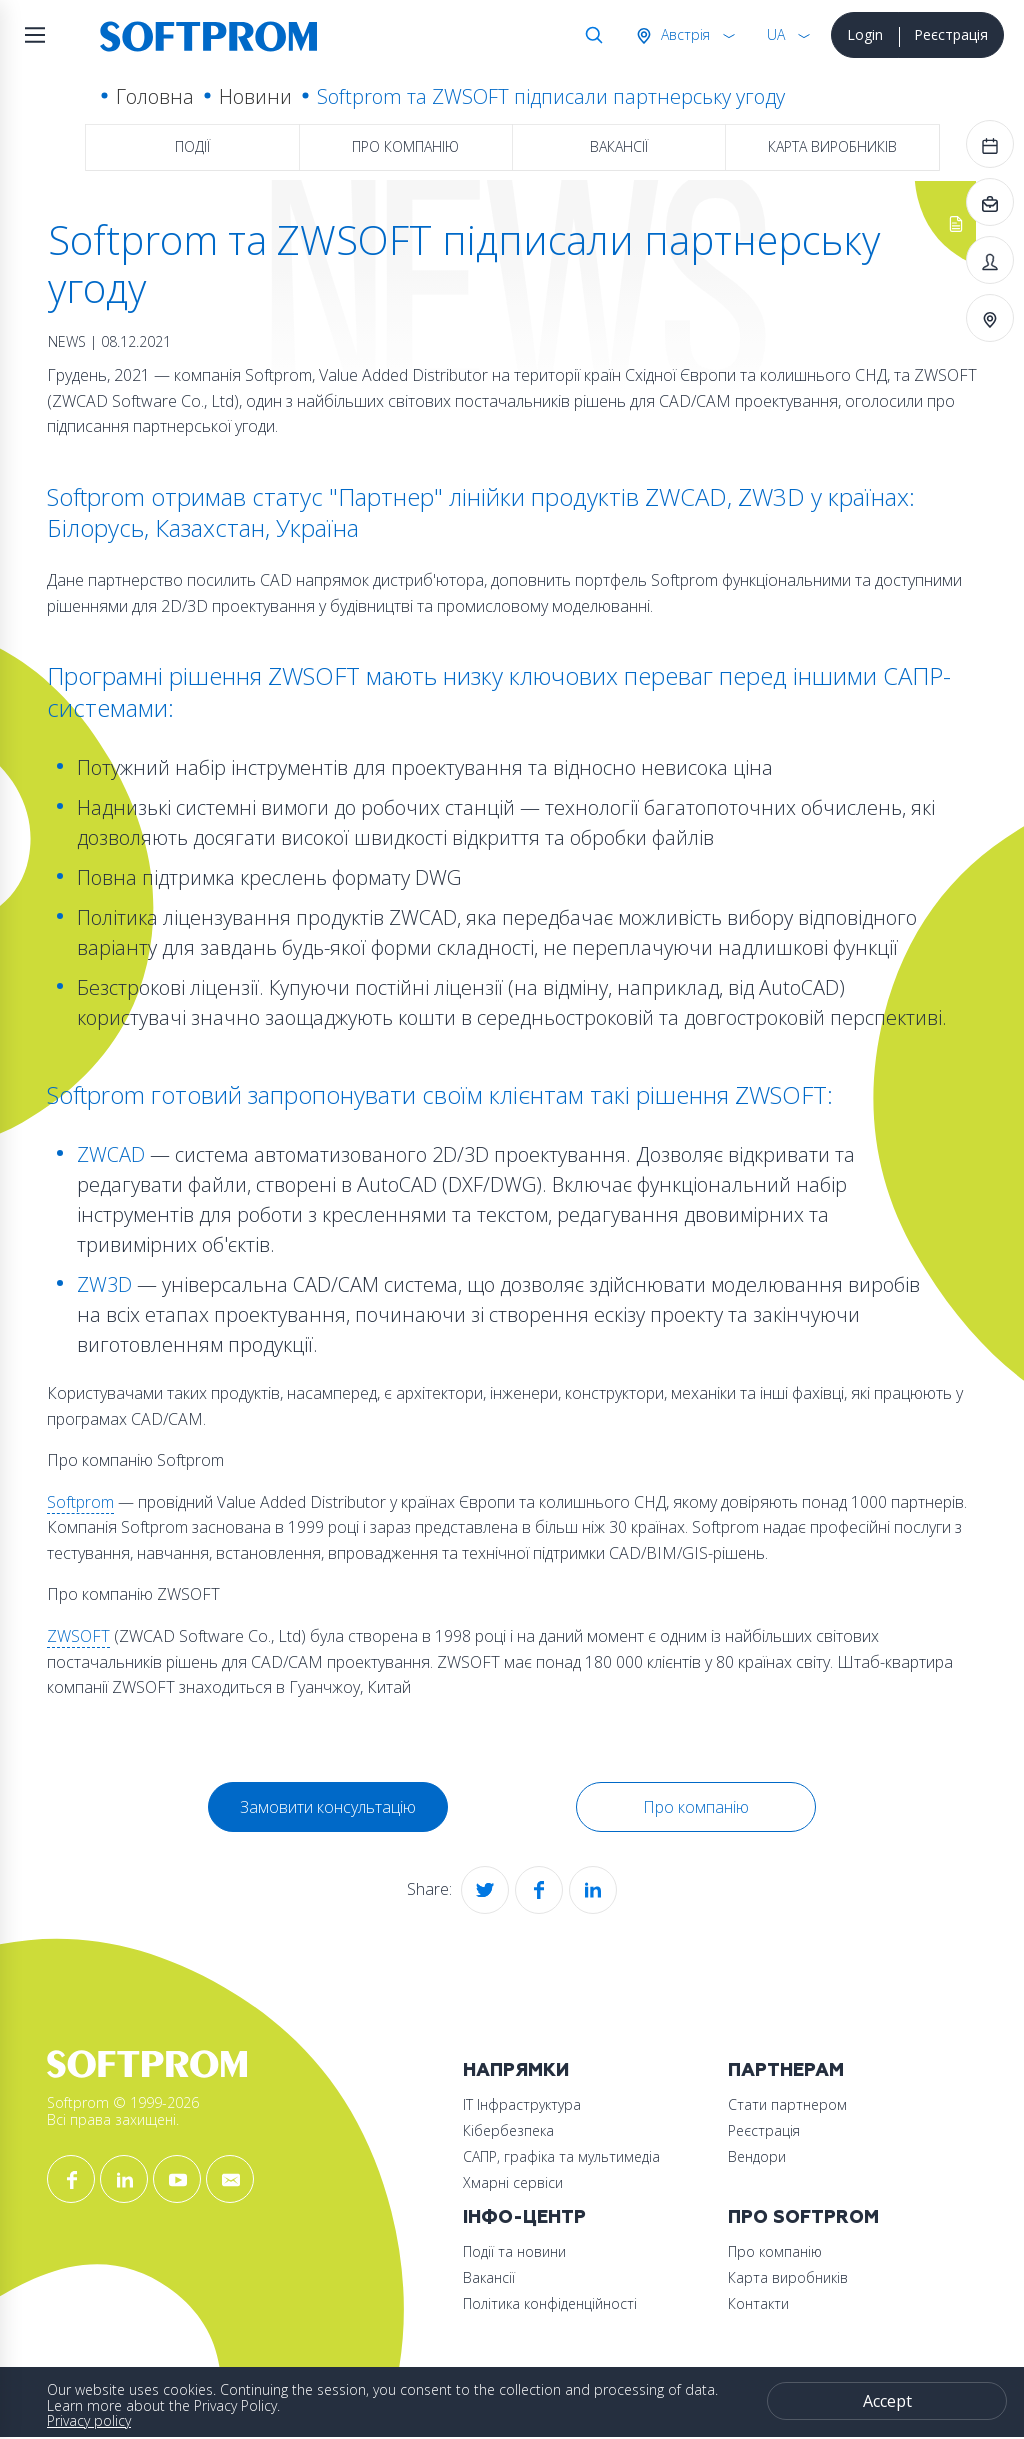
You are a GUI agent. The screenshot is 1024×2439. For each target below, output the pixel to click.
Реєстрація (951, 34)
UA (776, 34)
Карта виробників (832, 146)
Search (590, 35)
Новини (255, 96)
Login (865, 34)
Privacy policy (89, 2420)
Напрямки (516, 2070)
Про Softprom (803, 2217)
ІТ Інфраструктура (522, 2104)
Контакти (758, 2303)
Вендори (757, 2156)
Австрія (683, 34)
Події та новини (514, 2251)
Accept (887, 2401)
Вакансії (619, 146)
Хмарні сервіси (513, 2182)
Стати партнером (787, 2104)
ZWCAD (111, 1154)
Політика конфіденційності (550, 2303)
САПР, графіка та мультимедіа (561, 2156)
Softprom (80, 1502)
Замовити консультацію (328, 1807)
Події (192, 146)
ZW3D (104, 1284)
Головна (155, 96)
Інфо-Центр (524, 2217)
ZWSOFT (78, 1636)
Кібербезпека (508, 2130)
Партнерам (786, 2070)
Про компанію (405, 146)
